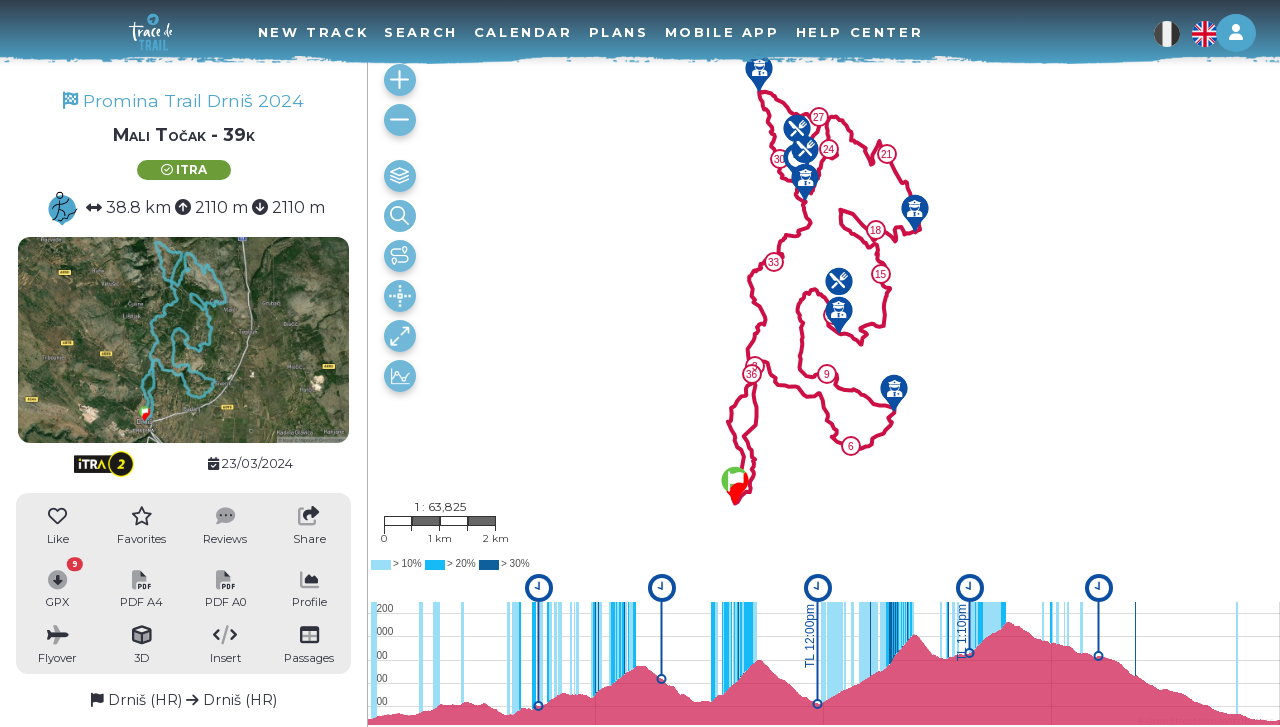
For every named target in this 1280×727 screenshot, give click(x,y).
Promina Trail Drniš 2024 (183, 100)
